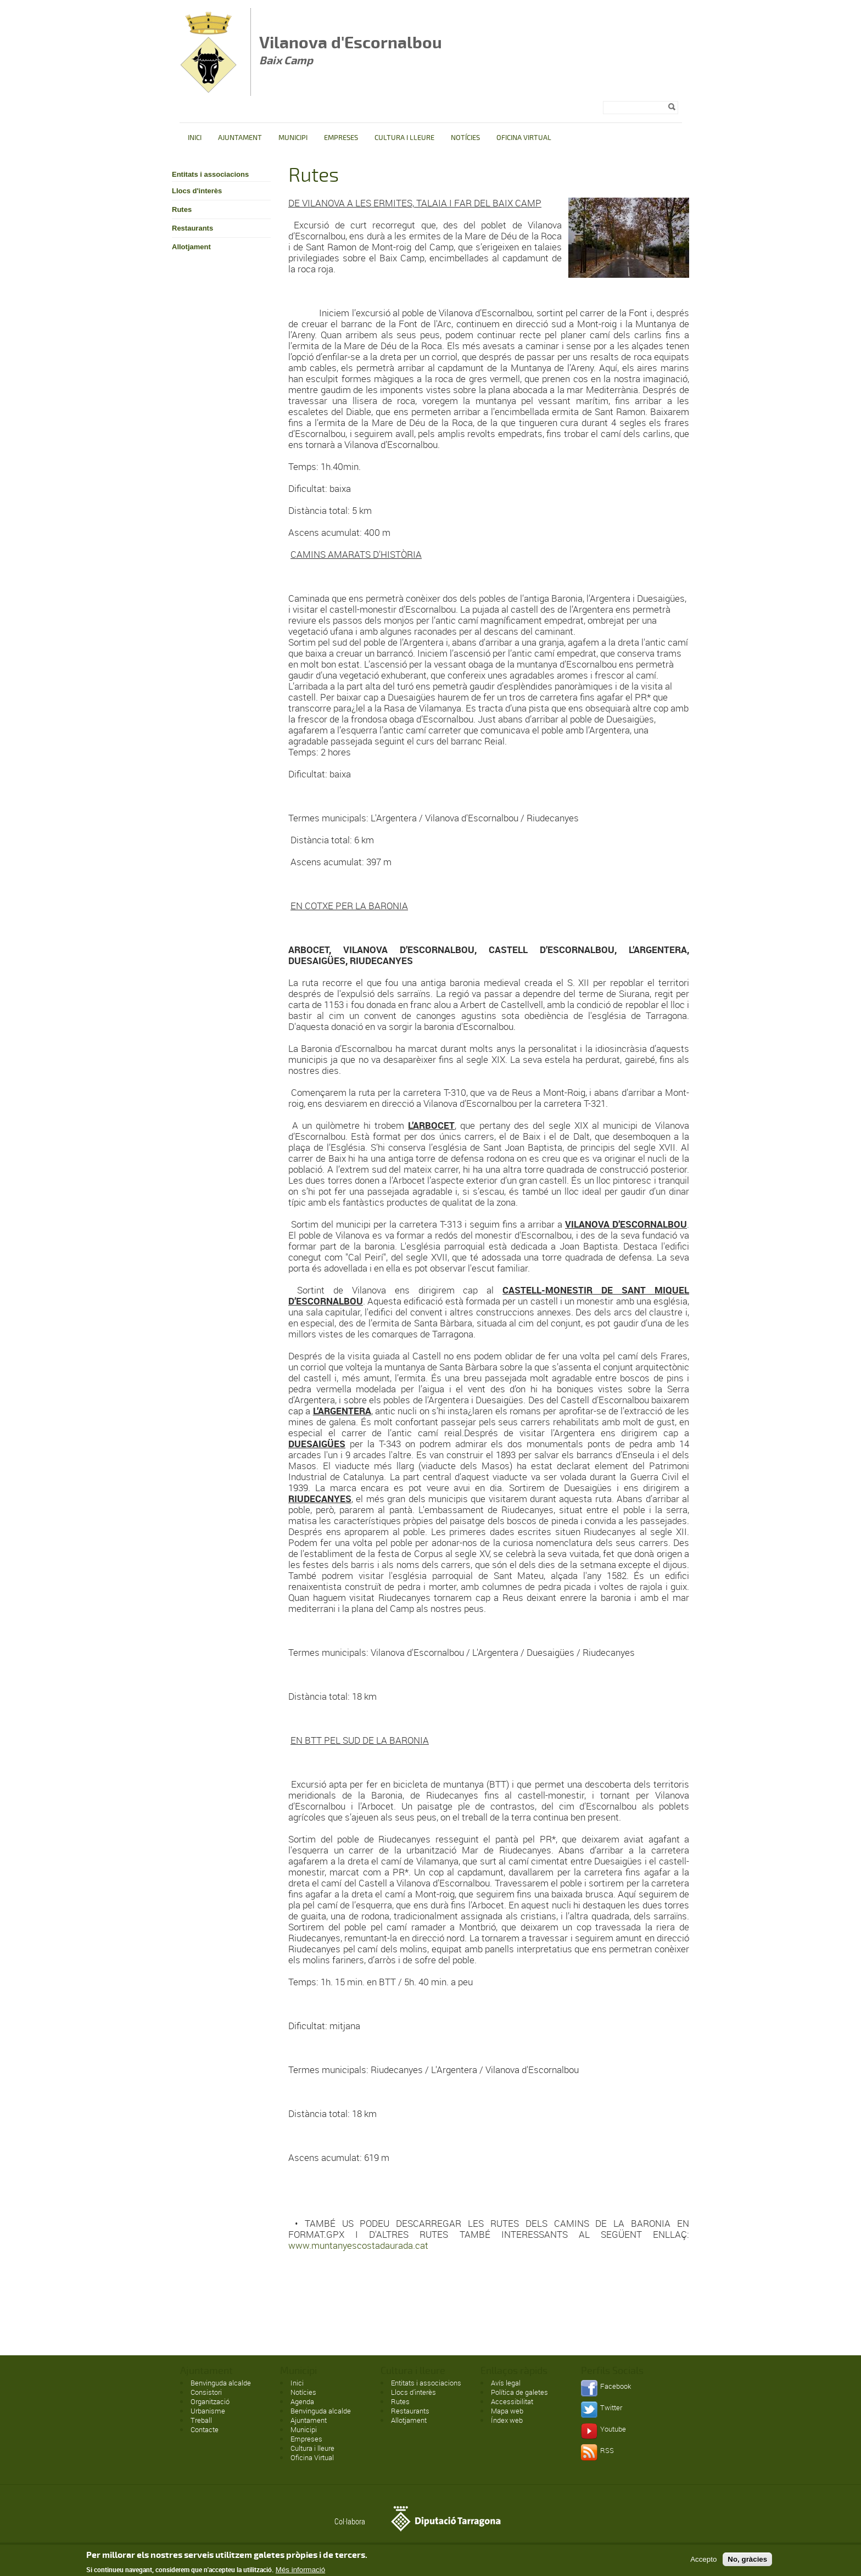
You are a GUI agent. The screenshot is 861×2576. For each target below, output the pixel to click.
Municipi (293, 137)
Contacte (205, 2429)
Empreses (341, 137)
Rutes (182, 209)
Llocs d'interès (197, 191)
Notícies (465, 137)
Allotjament (191, 247)
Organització (210, 2401)
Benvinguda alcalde (221, 2383)
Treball (201, 2420)
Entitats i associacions (210, 174)
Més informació (300, 2572)
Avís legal (506, 2383)
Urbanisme (208, 2411)
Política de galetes (519, 2392)
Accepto (703, 2561)
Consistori (206, 2392)
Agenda (302, 2401)
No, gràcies (747, 2561)
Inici (195, 137)
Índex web (507, 2420)
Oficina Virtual (523, 137)
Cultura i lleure (404, 137)
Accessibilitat (512, 2401)
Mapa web (507, 2411)
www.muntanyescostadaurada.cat (358, 2245)
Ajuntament (240, 137)
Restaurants (192, 228)
